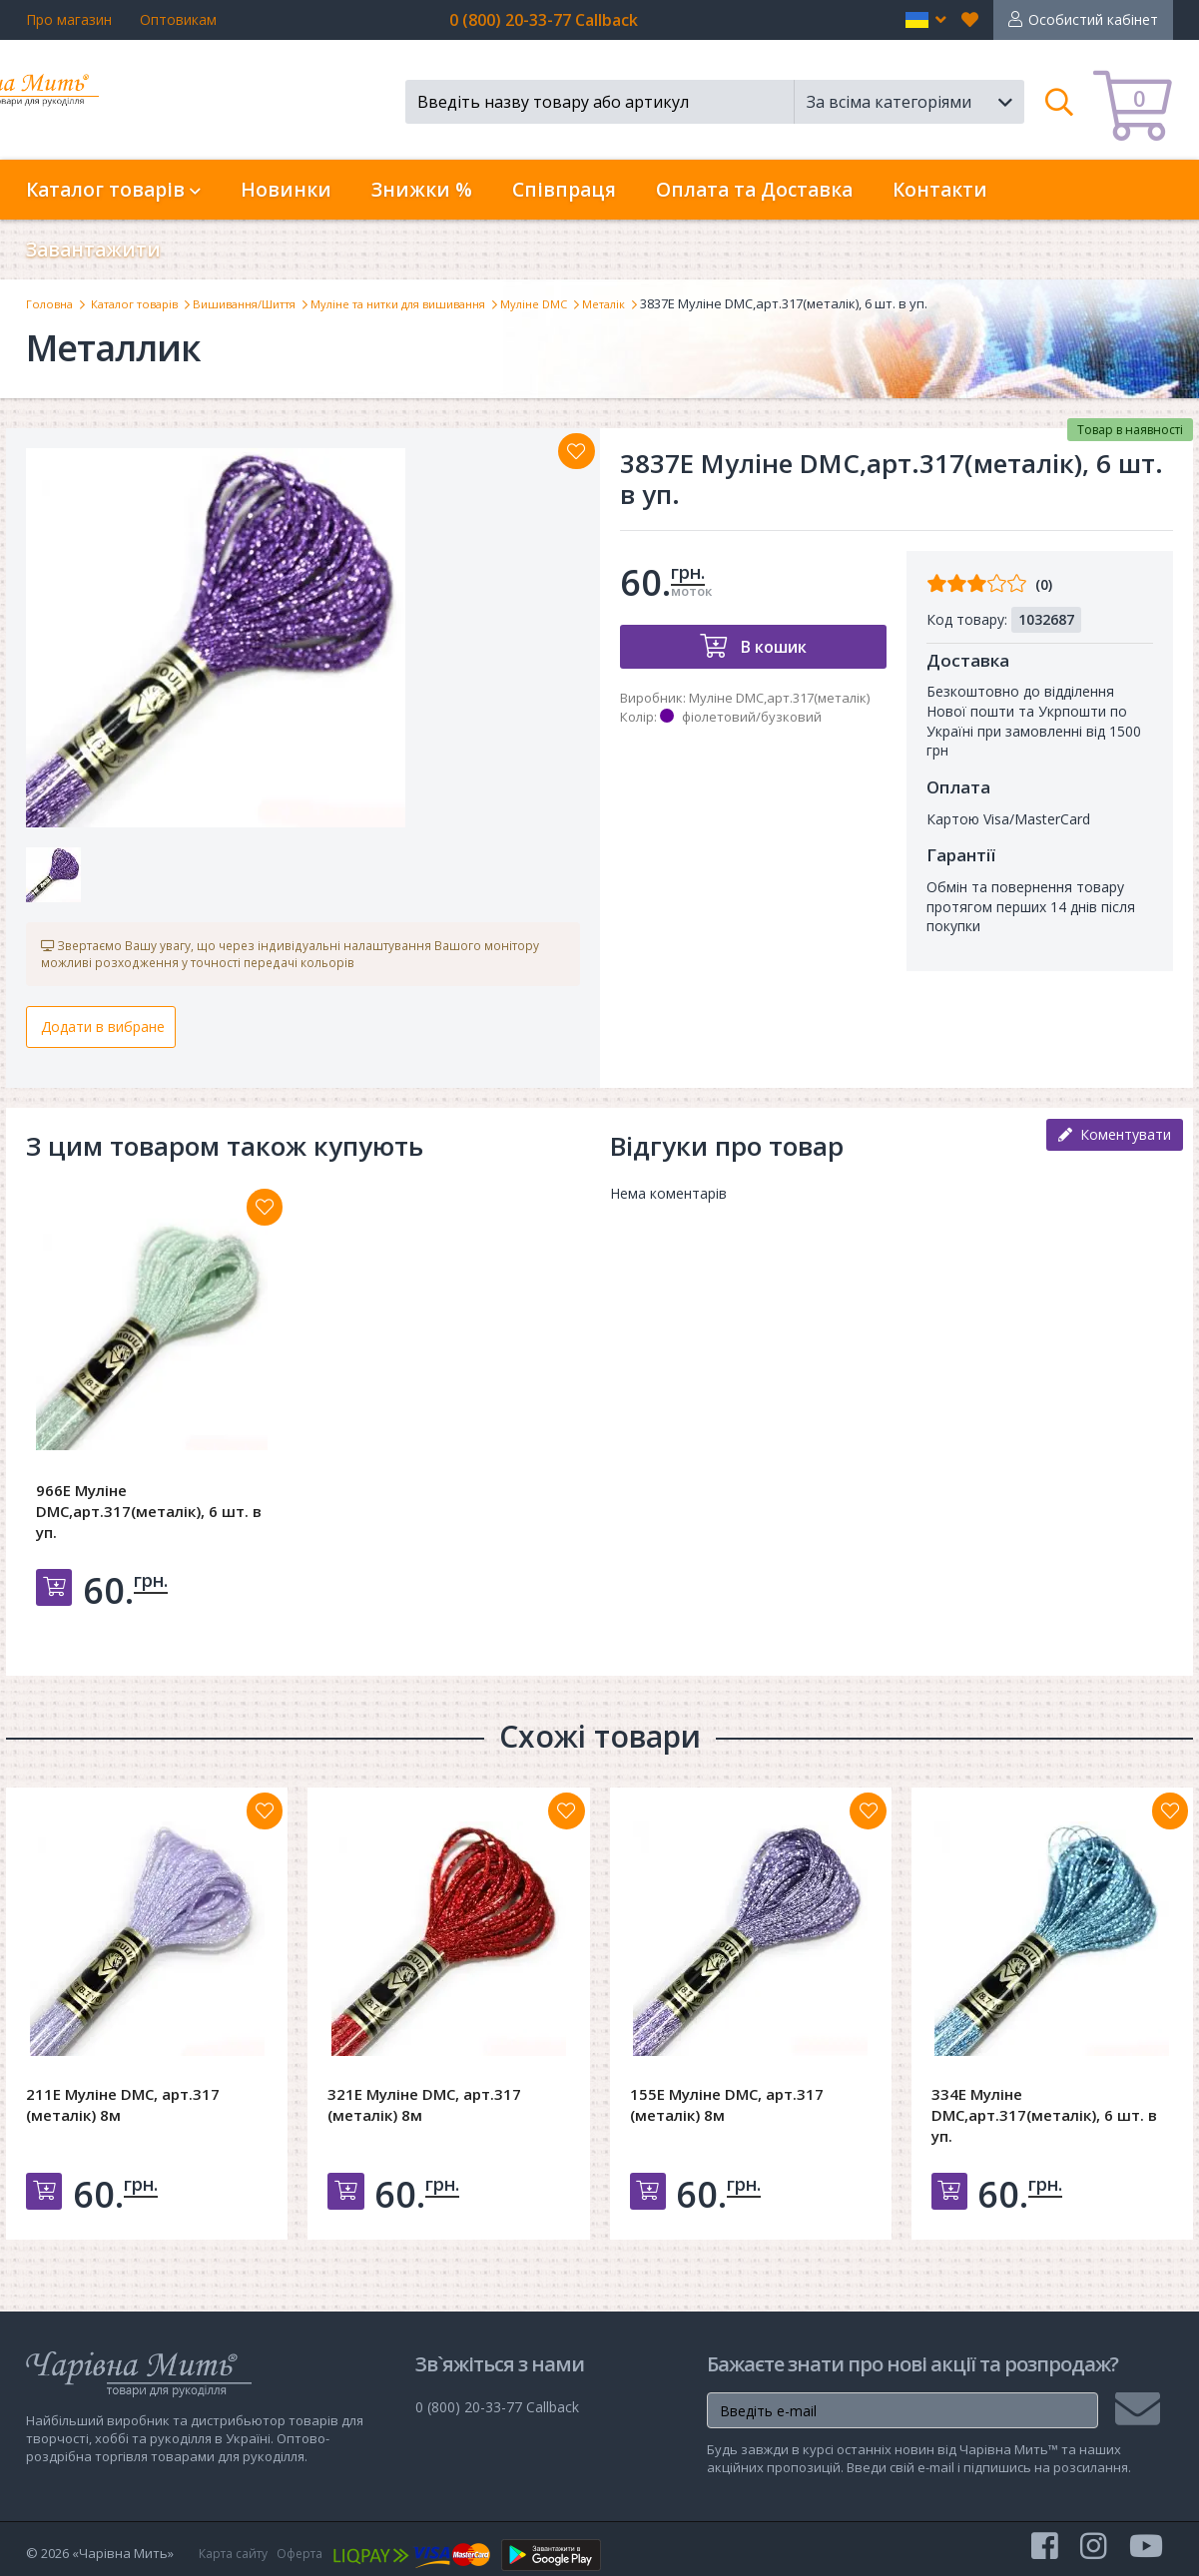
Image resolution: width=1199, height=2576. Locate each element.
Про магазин (69, 19)
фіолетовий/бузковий (752, 717)
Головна (52, 303)
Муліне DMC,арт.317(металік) (779, 698)
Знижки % (421, 190)
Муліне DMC (608, 303)
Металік (686, 303)
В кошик (772, 646)
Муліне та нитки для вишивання (453, 303)
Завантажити (93, 249)
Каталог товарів (149, 303)
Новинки (286, 190)
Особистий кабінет (1093, 19)
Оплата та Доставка (754, 190)
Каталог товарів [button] (113, 190)
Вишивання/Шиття (276, 303)
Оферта (310, 2553)
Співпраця (564, 190)
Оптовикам (178, 19)
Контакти (940, 190)
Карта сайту (238, 2553)
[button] (925, 20)
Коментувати (1114, 1143)
